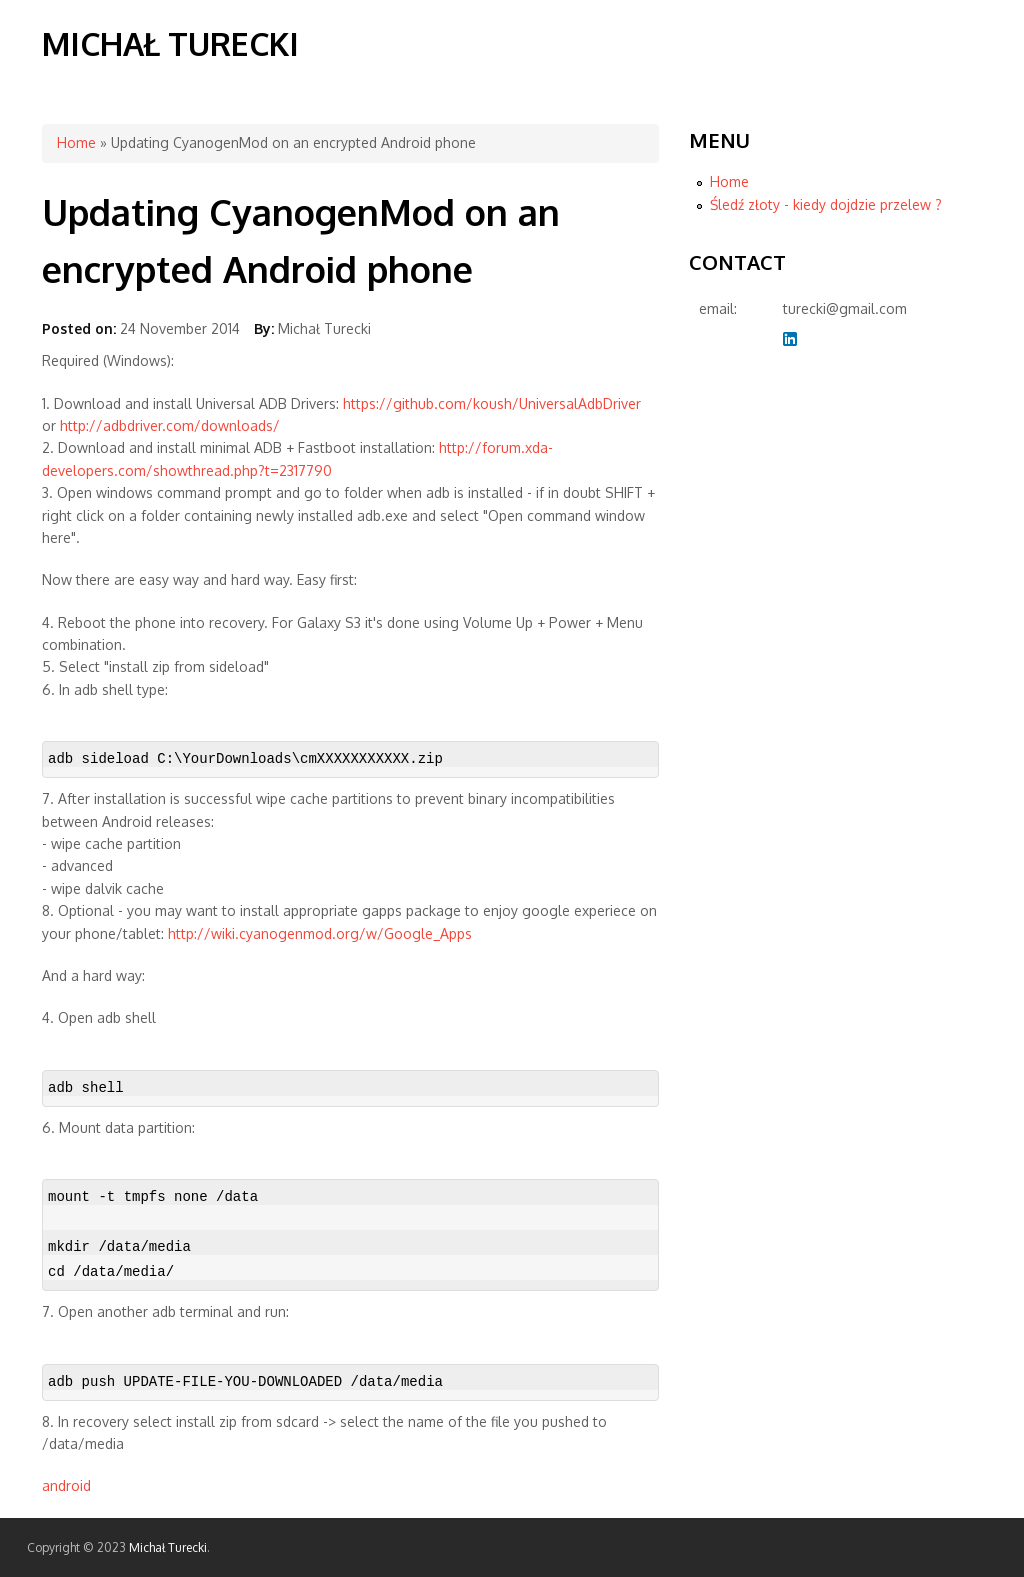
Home (76, 142)
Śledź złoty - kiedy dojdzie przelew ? (826, 204)
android (66, 1485)
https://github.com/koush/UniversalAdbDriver (492, 403)
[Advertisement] (769, 688)
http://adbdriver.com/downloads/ (170, 425)
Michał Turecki (170, 43)
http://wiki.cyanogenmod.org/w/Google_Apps (320, 933)
